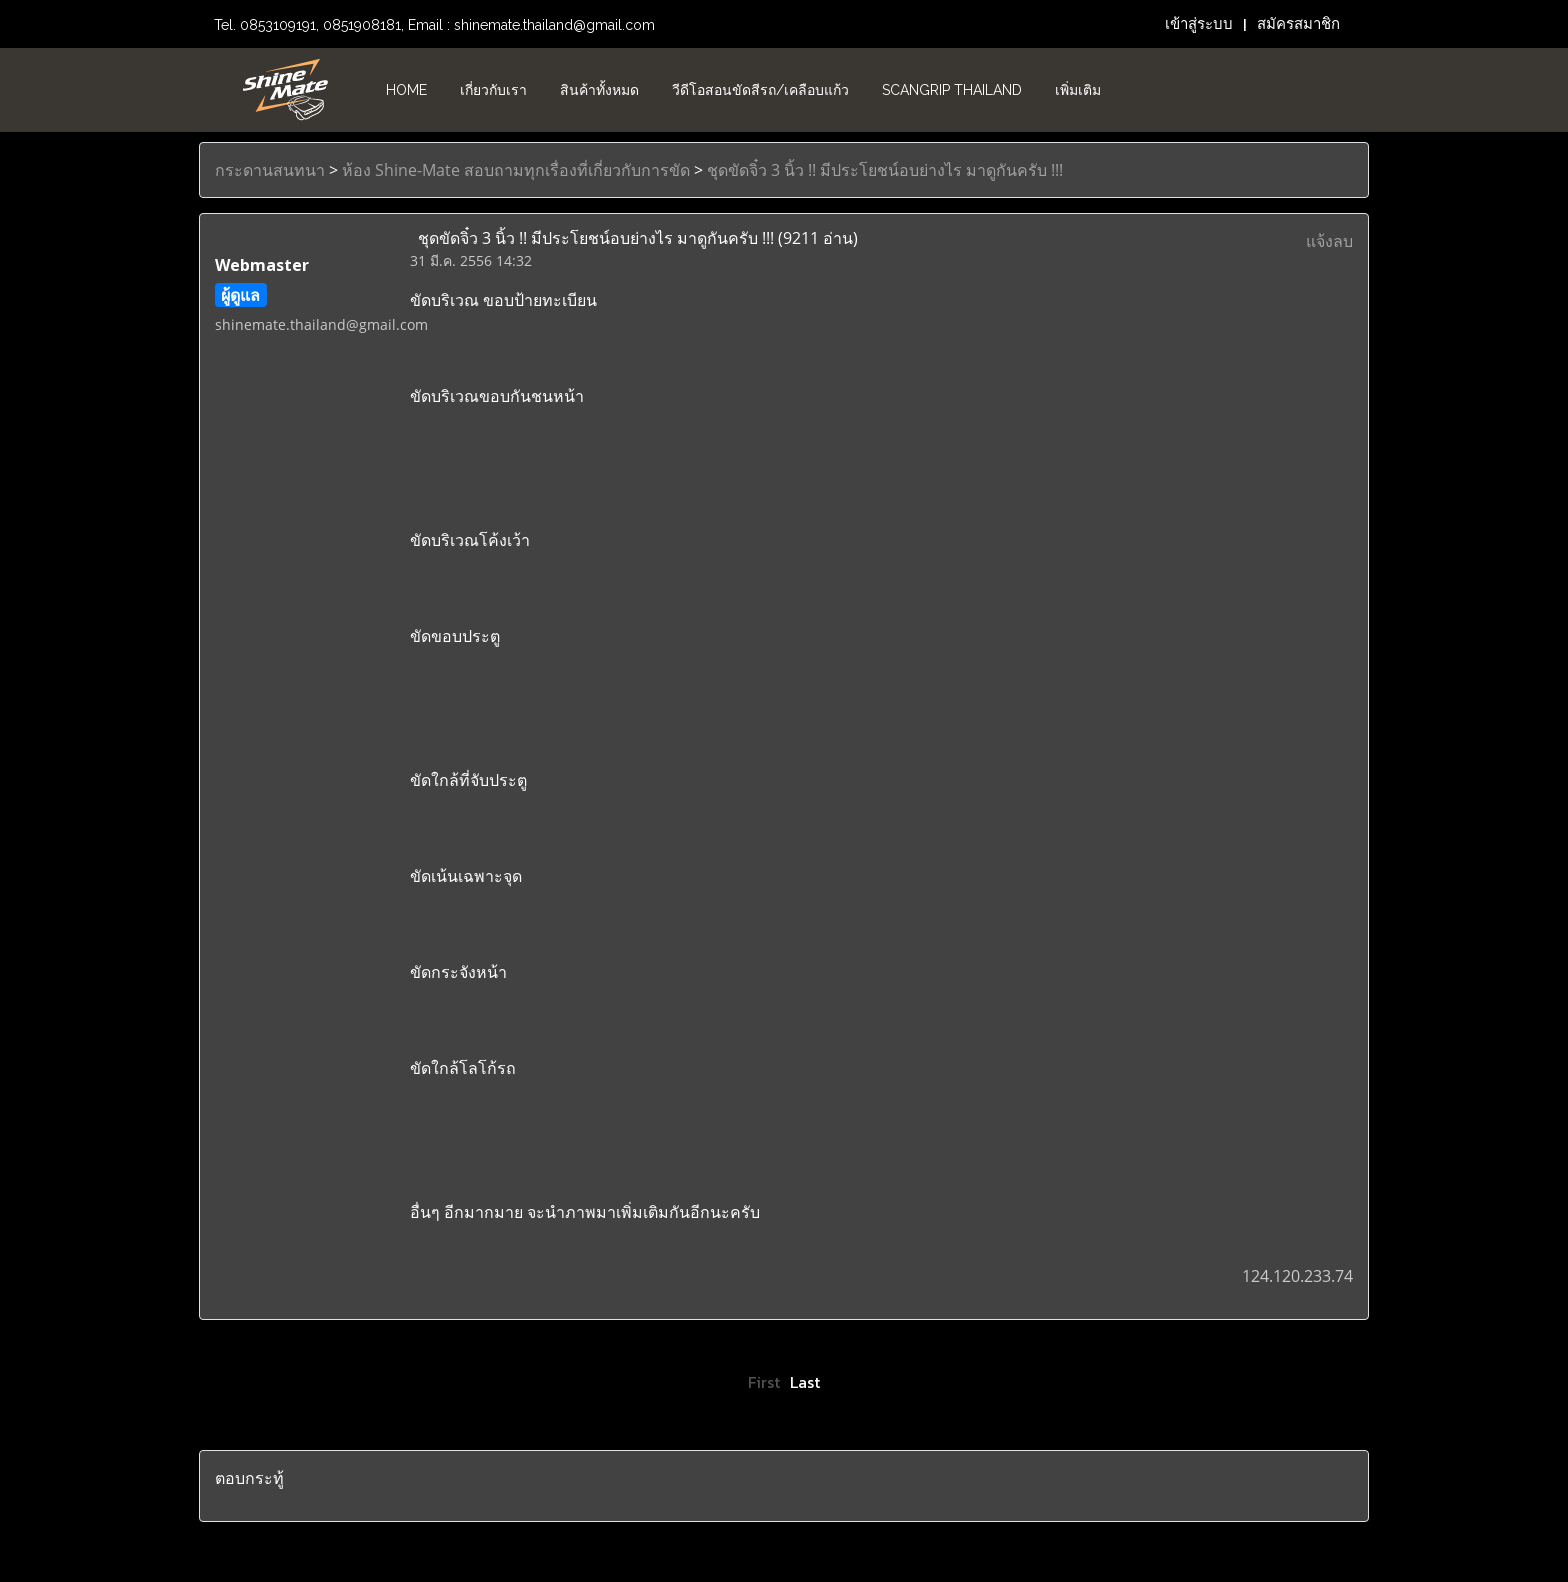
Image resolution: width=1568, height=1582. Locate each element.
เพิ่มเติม (1078, 90)
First (764, 1382)
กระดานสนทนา (270, 170)
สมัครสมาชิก (1298, 24)
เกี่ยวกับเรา (493, 90)
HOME (406, 90)
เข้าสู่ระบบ (1199, 24)
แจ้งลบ (1329, 241)
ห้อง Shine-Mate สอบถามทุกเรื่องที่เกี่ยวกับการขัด (516, 170)
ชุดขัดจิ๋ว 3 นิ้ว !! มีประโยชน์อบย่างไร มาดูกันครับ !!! (885, 170)
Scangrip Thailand (952, 90)
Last (805, 1382)
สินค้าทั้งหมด (599, 90)
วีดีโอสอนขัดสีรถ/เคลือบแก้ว (760, 90)
